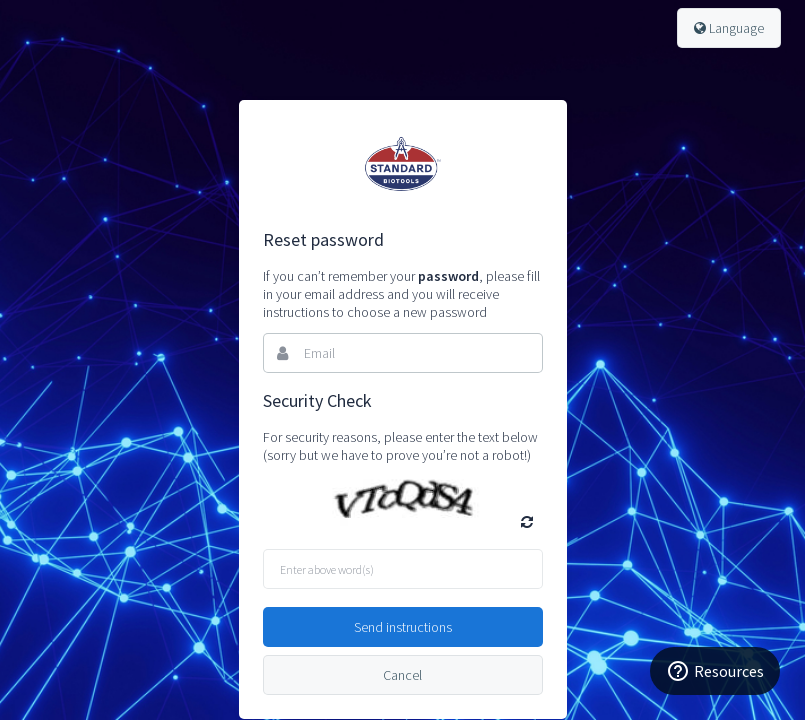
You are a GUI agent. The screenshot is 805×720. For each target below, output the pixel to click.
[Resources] (715, 671)
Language (729, 28)
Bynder (403, 164)
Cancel (402, 675)
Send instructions (403, 627)
